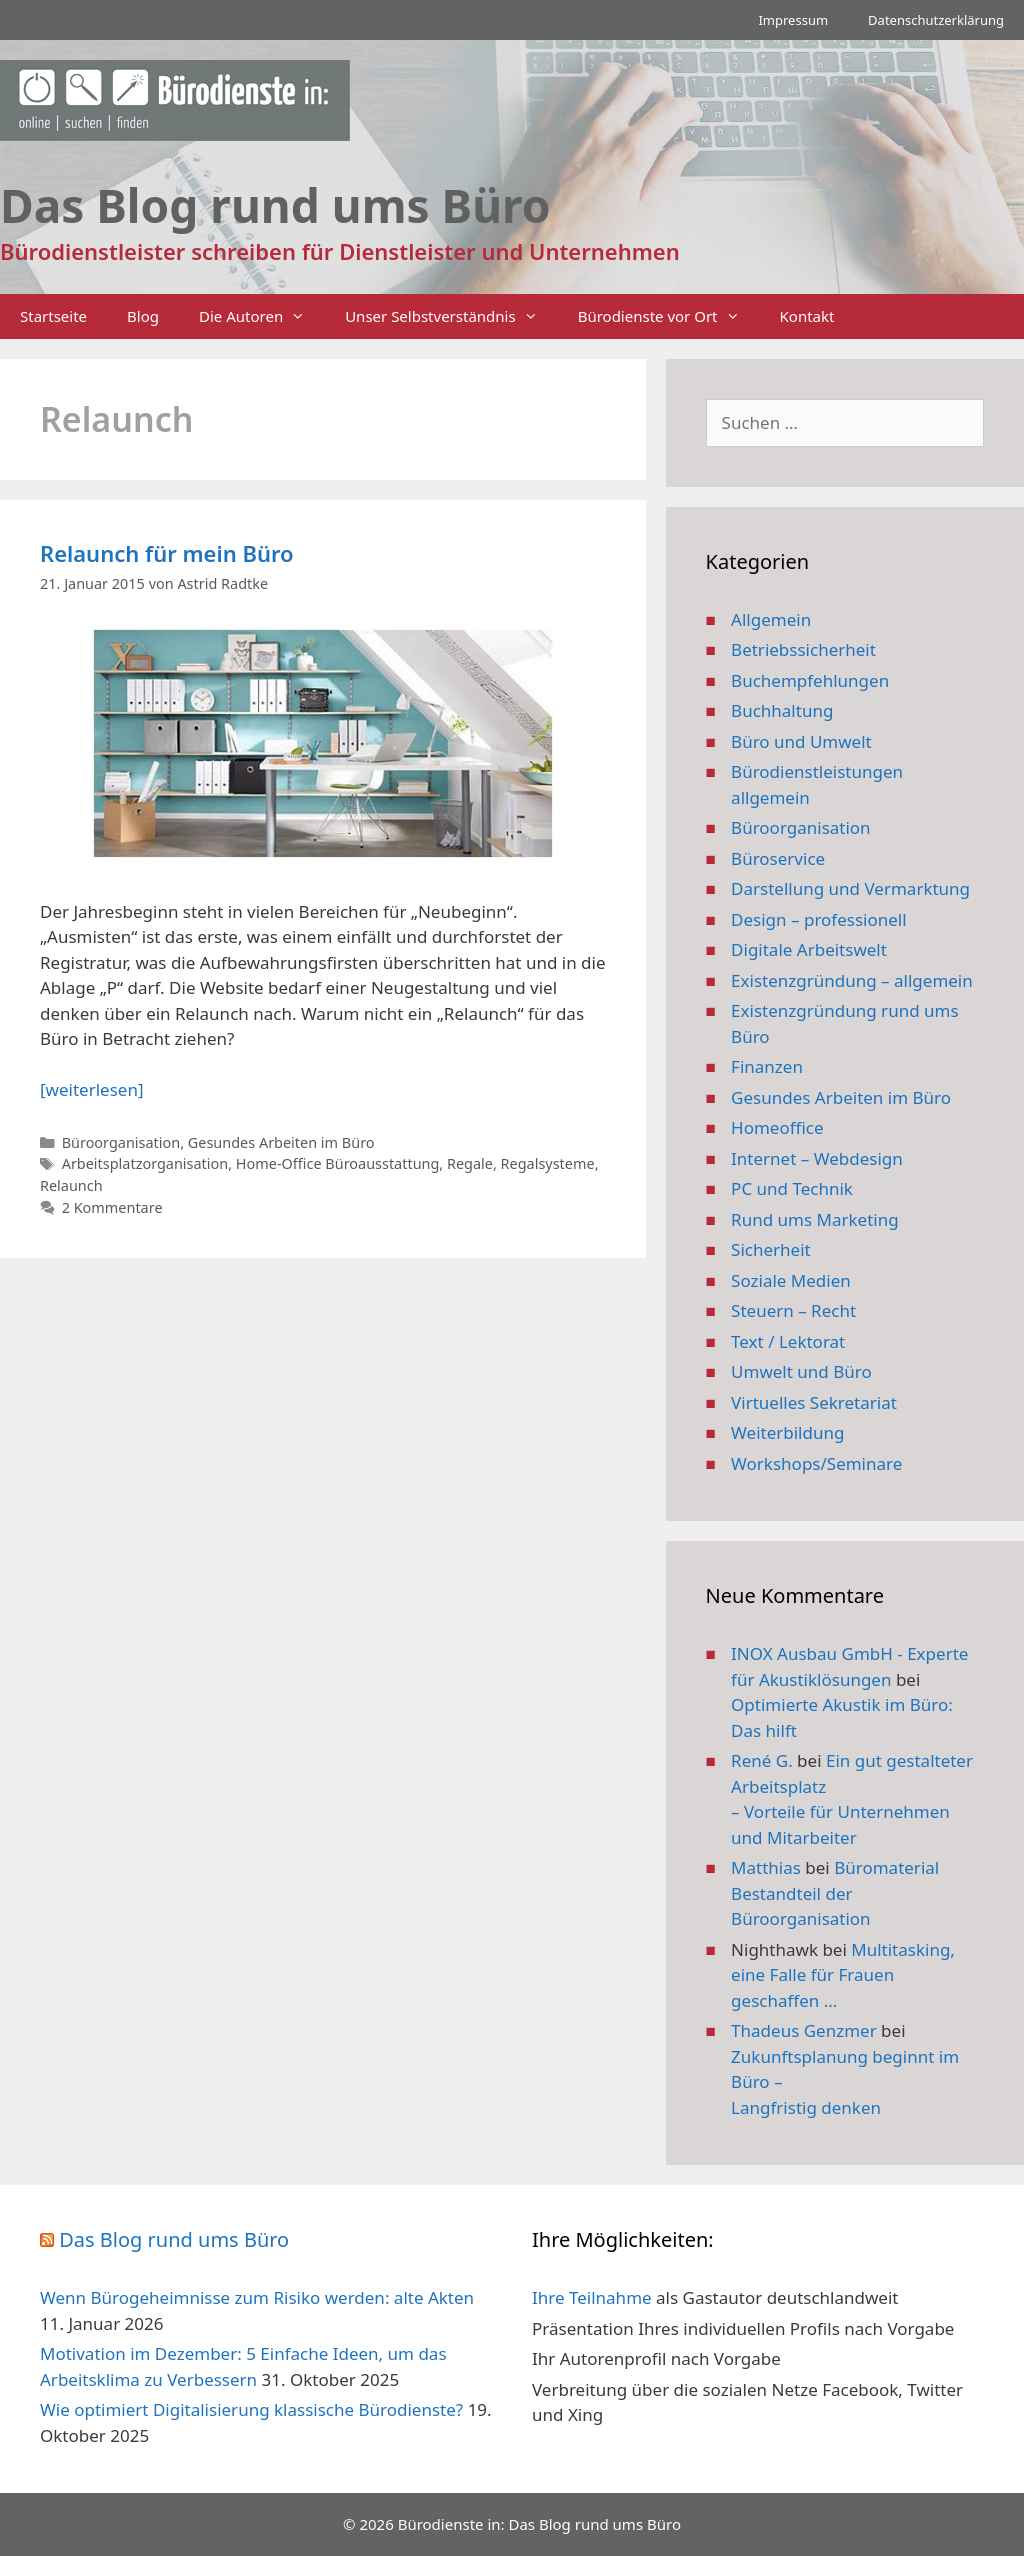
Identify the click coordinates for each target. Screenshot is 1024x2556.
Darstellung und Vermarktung (850, 888)
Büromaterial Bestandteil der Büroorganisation (835, 1893)
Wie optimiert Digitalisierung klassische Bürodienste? (251, 2409)
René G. (762, 1760)
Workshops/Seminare (816, 1463)
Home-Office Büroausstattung (338, 1163)
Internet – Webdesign (817, 1158)
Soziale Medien (791, 1280)
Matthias (766, 1867)
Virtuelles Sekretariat (814, 1402)
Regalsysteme (548, 1163)
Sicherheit (771, 1249)
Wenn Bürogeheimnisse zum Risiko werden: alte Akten (257, 2297)
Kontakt (807, 316)
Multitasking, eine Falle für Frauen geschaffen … (843, 1975)
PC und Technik (792, 1188)
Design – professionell (819, 919)
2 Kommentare (112, 1207)
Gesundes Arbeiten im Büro (281, 1142)
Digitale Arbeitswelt (809, 949)
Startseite (53, 316)
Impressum (793, 20)
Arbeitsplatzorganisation (145, 1163)
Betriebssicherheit (803, 649)
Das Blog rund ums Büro (174, 2239)
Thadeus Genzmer (804, 2030)
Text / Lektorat (788, 1341)
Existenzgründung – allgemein (852, 980)
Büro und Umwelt (801, 741)
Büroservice (778, 858)
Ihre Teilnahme (592, 2297)
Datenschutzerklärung (936, 20)
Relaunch (71, 1185)
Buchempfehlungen (810, 680)
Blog (143, 316)
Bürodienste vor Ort (669, 316)
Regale (470, 1163)
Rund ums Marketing (815, 1219)
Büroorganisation (121, 1142)
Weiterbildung (787, 1432)
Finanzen (767, 1066)
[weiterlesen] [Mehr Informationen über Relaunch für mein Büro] (91, 1089)
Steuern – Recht (793, 1310)
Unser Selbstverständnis (451, 316)
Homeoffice (777, 1127)
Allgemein (771, 619)
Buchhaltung (782, 710)
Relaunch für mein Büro (167, 553)
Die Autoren (262, 316)
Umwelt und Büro (801, 1371)
